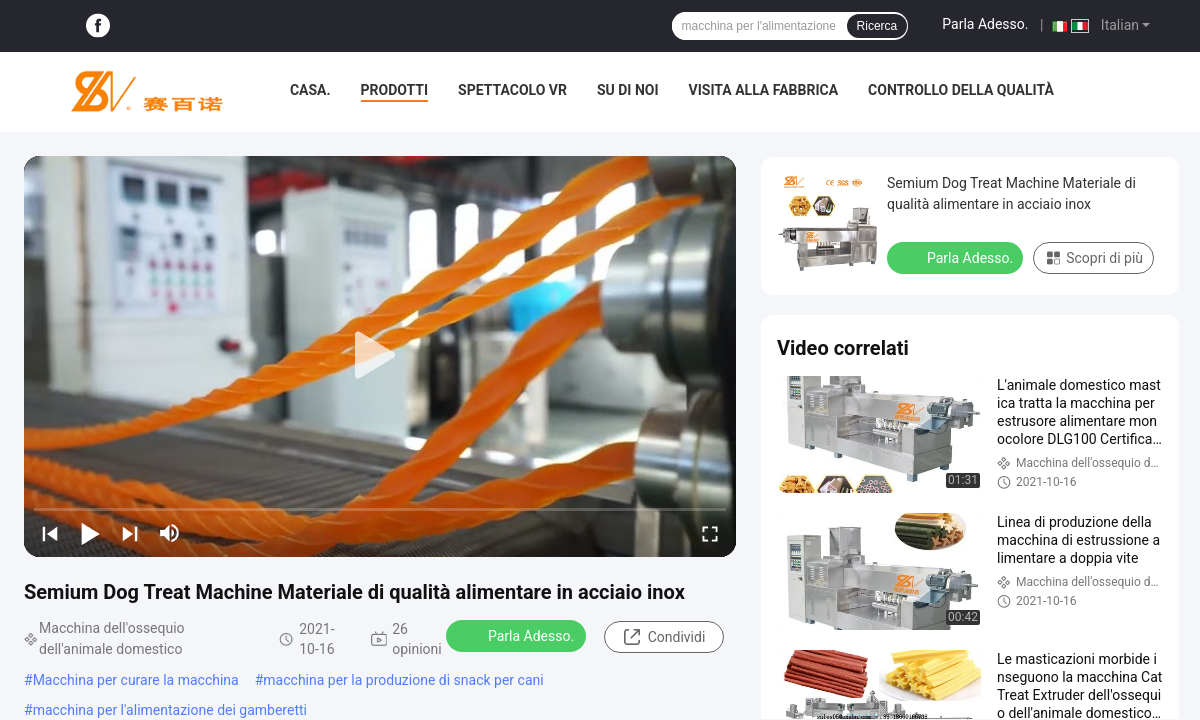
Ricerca (877, 26)
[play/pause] (90, 533)
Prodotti (395, 90)
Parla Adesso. (985, 24)
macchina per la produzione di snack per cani (403, 680)
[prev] (50, 533)
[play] (380, 356)
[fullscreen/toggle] (710, 533)
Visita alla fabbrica (763, 90)
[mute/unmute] (170, 533)
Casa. (310, 90)
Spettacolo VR (512, 90)
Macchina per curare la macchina (136, 680)
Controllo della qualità (961, 90)
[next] (130, 533)
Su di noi (628, 90)
